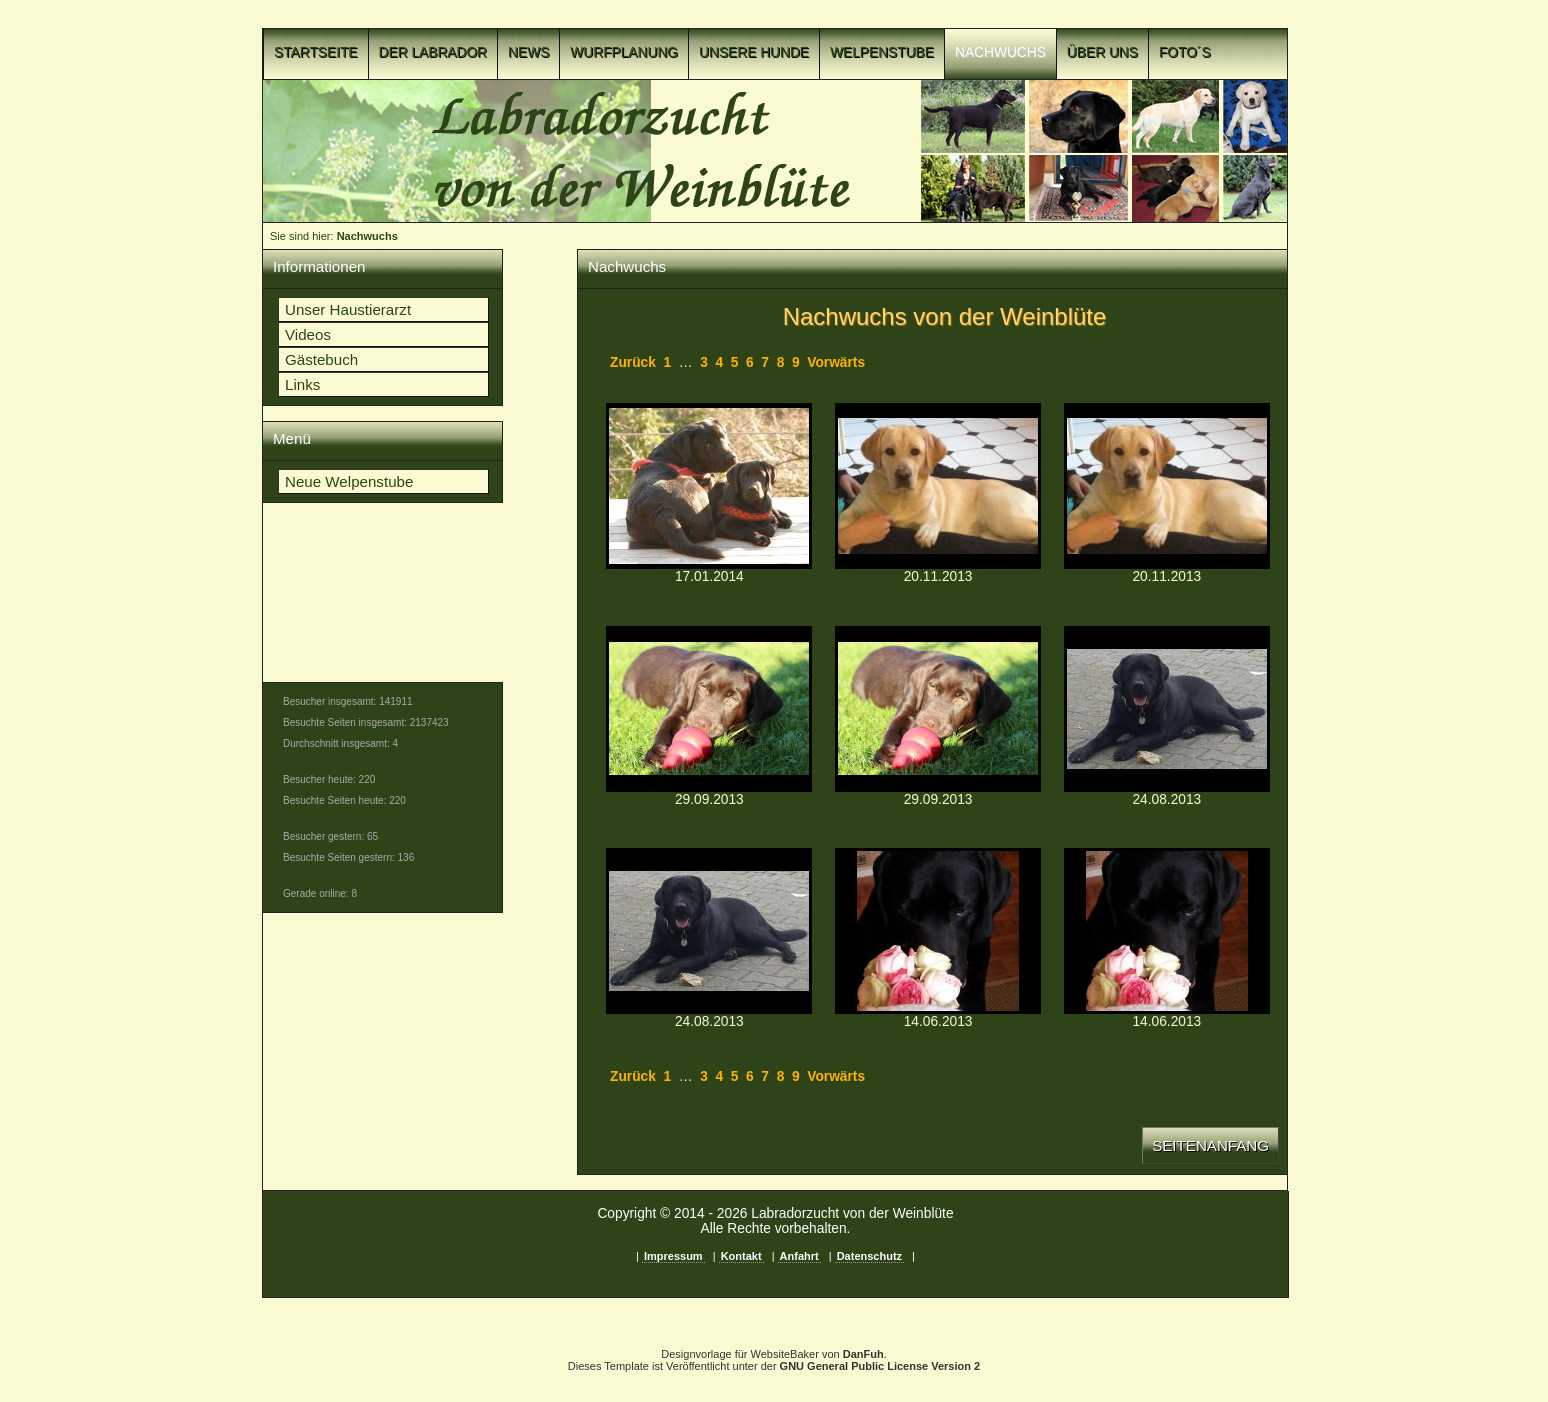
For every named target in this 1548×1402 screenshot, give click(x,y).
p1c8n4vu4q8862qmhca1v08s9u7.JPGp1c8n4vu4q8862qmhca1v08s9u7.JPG (709, 709)
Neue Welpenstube (349, 481)
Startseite (316, 52)
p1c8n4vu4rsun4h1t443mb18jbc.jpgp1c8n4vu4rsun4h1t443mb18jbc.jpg (938, 931)
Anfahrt (799, 1256)
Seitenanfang (1210, 1145)
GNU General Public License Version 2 (880, 1366)
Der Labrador (433, 52)
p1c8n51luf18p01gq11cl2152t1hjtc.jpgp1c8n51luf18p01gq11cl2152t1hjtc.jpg (1167, 931)
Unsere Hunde (754, 52)
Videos (308, 334)
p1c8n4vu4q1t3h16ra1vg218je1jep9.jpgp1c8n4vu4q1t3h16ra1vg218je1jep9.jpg (938, 486)
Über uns (1102, 52)
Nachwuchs (1000, 52)
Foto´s (1185, 52)
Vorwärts (836, 362)
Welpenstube (882, 52)
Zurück (633, 362)
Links (302, 384)
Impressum (673, 1256)
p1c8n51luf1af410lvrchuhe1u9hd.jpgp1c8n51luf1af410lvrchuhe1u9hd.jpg (709, 931)
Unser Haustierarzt (348, 309)
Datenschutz (869, 1256)
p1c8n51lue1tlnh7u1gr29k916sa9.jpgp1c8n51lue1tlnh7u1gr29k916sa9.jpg (1167, 486)
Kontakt (741, 1256)
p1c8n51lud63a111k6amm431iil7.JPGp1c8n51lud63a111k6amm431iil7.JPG (938, 709)
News (528, 52)
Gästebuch (321, 359)
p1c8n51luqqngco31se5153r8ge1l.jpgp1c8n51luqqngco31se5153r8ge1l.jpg (709, 486)
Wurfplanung (624, 52)
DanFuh (863, 1354)
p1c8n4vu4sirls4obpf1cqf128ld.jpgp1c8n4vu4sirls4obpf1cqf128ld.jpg (1167, 709)
